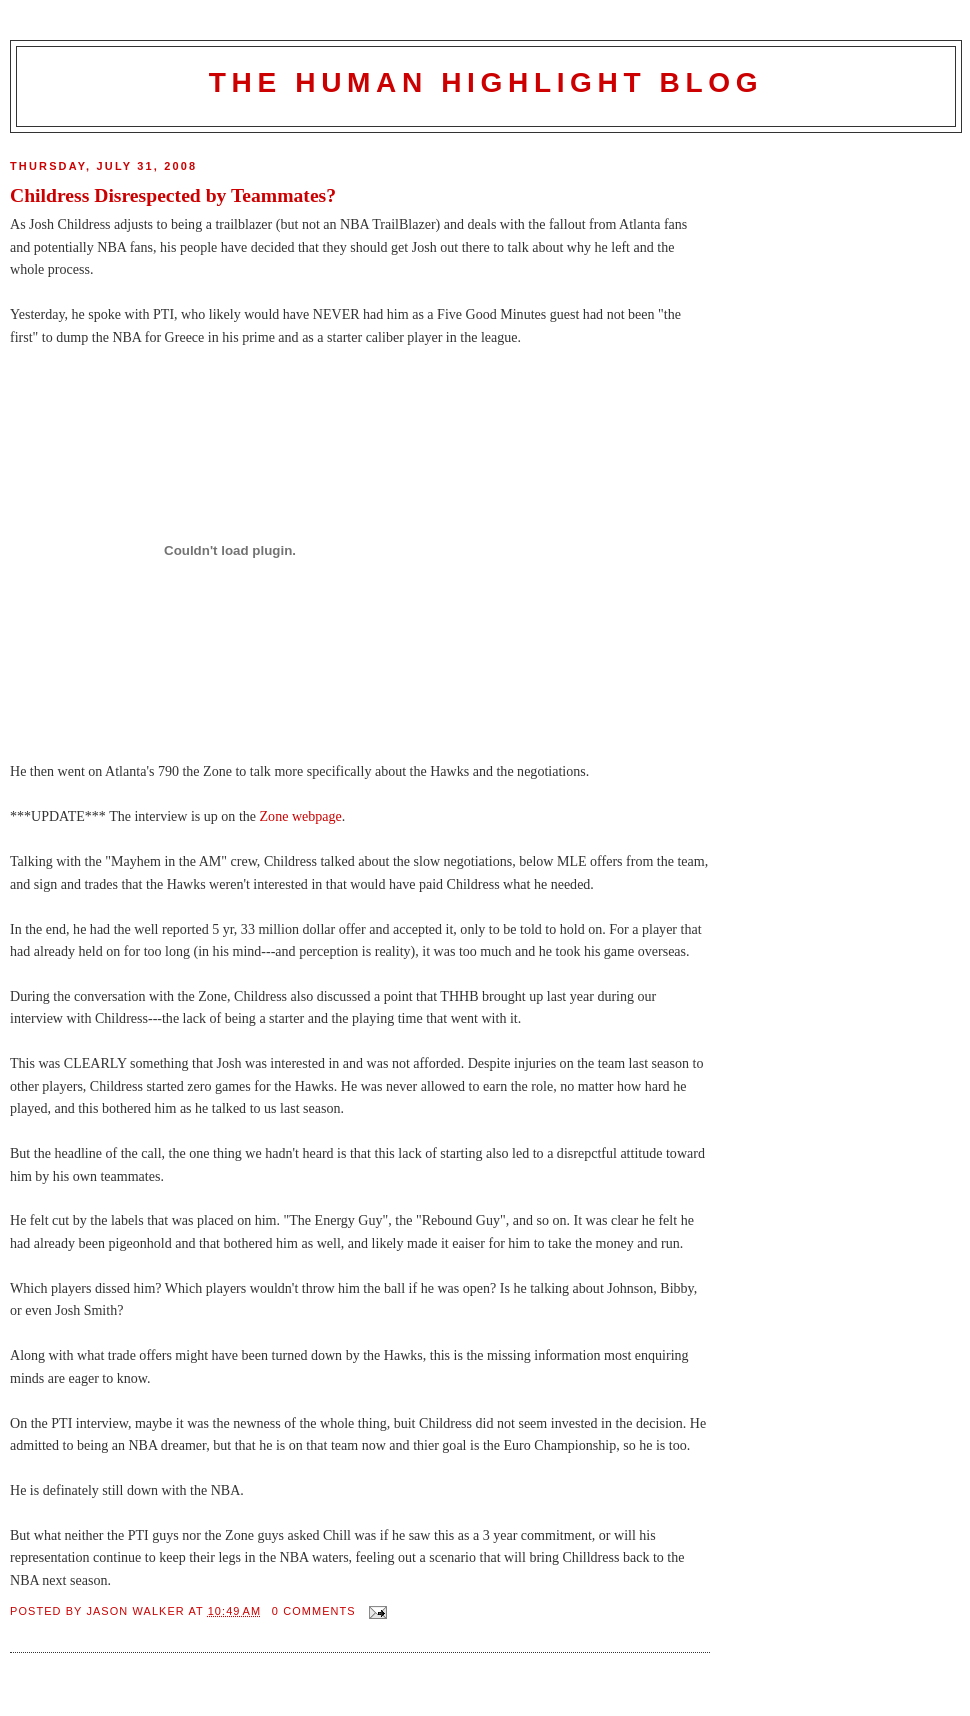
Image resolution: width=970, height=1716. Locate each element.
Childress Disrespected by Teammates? (173, 195)
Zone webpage (301, 816)
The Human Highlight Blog (486, 82)
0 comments (314, 1611)
